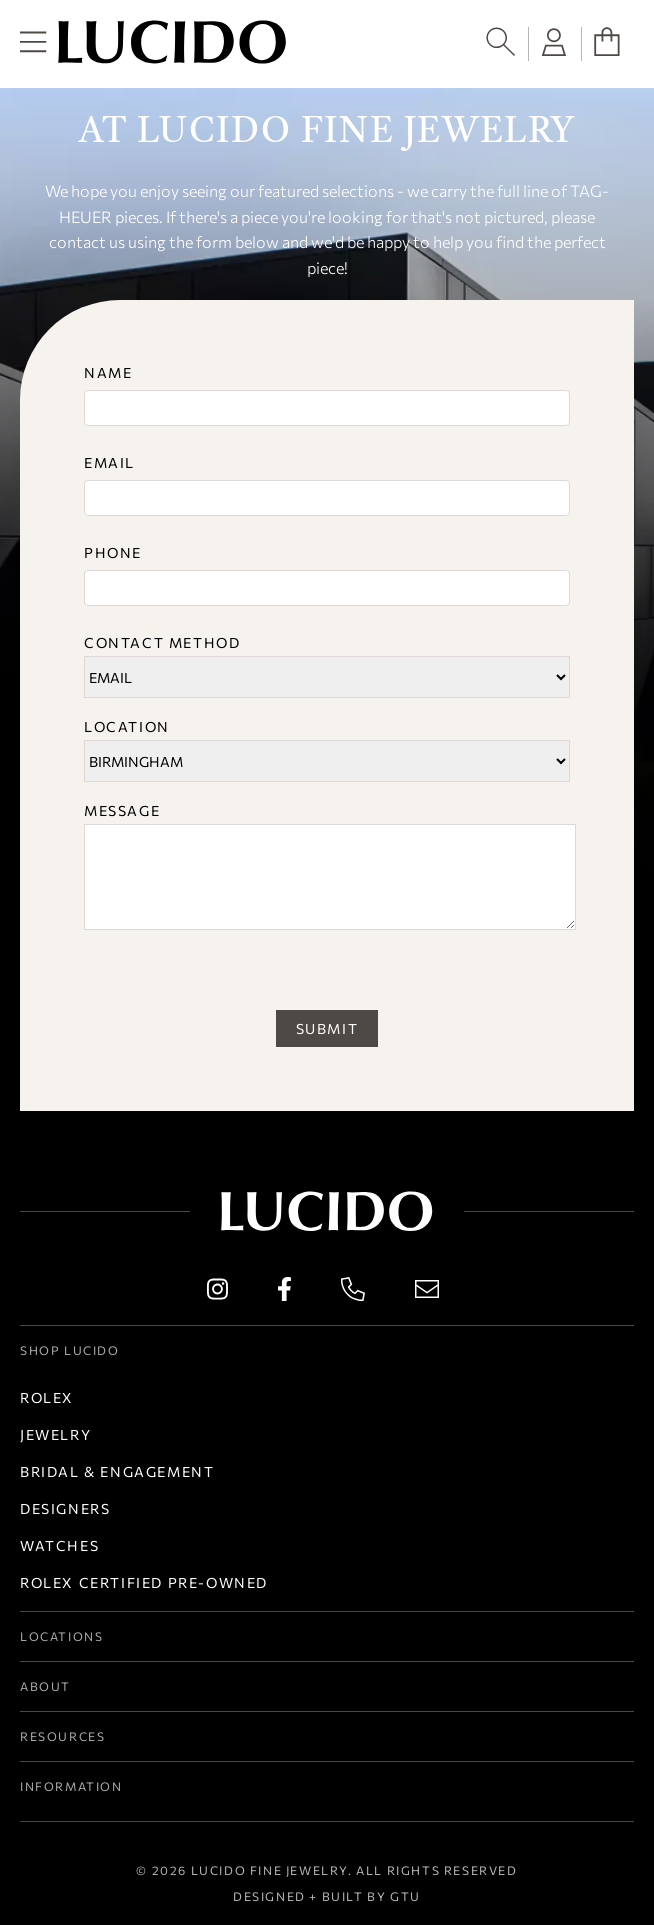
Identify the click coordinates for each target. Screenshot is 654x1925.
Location (127, 726)
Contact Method (162, 642)
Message (122, 810)
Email (109, 462)
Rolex (47, 1397)
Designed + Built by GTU (327, 1896)
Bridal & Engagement (117, 1471)
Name (108, 372)
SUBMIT (327, 1028)
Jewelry (55, 1434)
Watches (59, 1545)
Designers (65, 1508)
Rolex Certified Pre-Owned (144, 1582)
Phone (113, 552)
